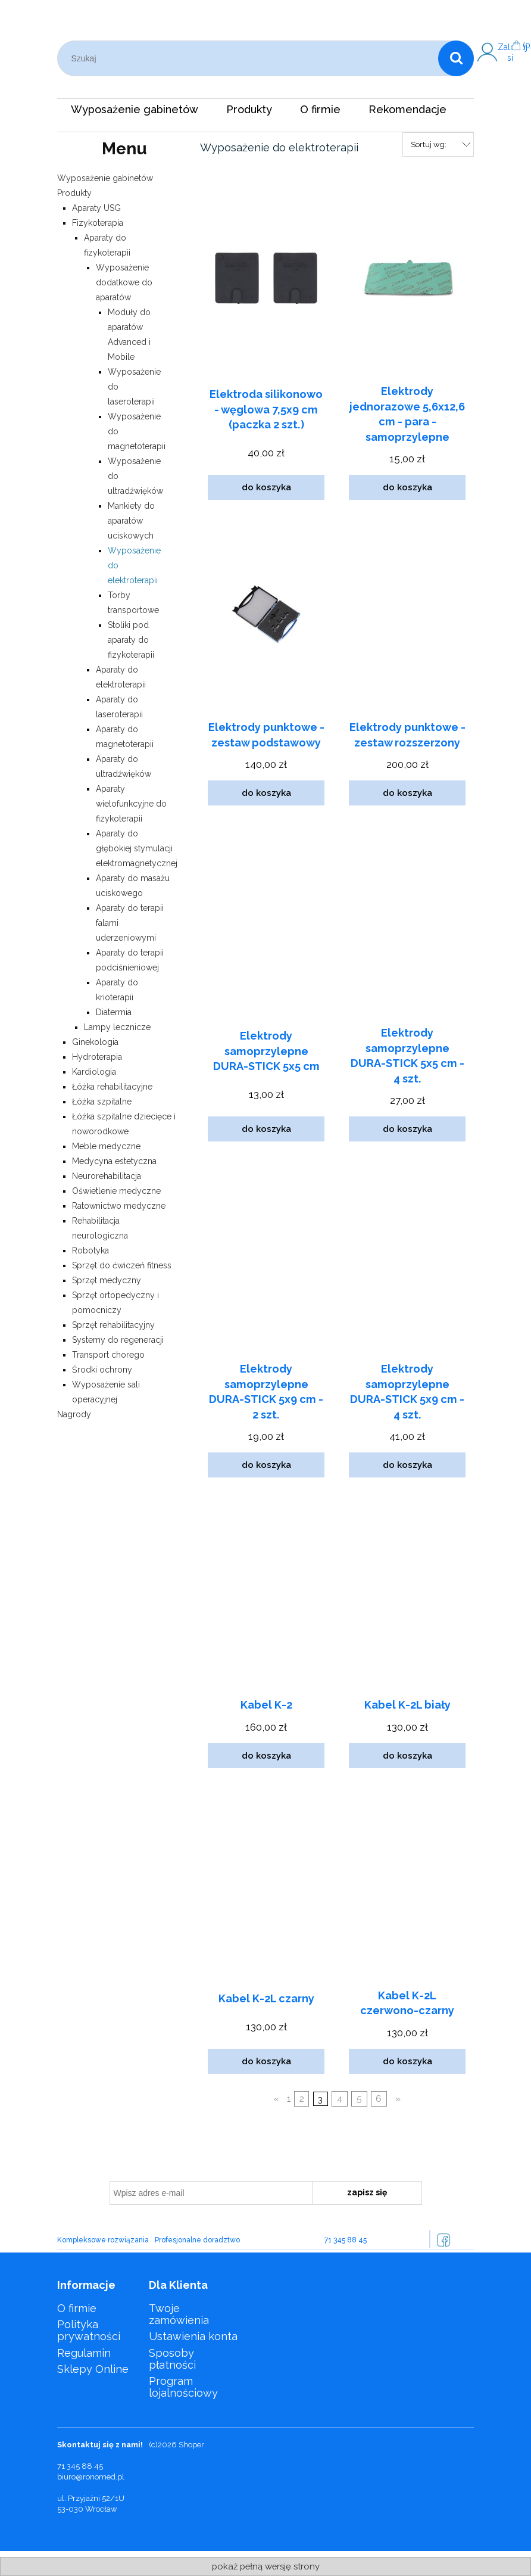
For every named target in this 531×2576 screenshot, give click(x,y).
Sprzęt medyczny (106, 1280)
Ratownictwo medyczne (118, 1206)
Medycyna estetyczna (114, 1161)
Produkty (74, 193)
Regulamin (84, 2353)
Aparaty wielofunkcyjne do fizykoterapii (131, 803)
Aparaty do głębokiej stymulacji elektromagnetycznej (136, 848)
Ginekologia (95, 1042)
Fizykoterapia (97, 223)
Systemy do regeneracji (118, 1340)
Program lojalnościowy (183, 2387)
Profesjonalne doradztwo (197, 2240)
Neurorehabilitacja (106, 1176)
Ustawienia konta (193, 2336)
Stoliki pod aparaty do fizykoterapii (131, 639)
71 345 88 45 (345, 2240)
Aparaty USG (96, 208)
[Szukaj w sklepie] (251, 58)
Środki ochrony (102, 1369)
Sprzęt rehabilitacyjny (113, 1325)
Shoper (191, 2444)
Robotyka (90, 1250)
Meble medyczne (106, 1146)
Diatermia (114, 1012)
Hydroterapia (97, 1057)
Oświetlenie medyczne (116, 1191)
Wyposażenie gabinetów (105, 178)
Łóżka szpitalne (102, 1101)
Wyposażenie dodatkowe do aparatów (124, 282)
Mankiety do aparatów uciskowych (131, 520)
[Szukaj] (456, 58)
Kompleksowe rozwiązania (103, 2240)
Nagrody (74, 1414)
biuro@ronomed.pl (90, 2476)
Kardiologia (94, 1072)
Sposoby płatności (172, 2359)
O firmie (76, 2308)
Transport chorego (108, 1354)
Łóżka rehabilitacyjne (112, 1086)
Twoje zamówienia (179, 2314)
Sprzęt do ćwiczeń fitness (121, 1265)
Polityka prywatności (88, 2330)
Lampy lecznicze (117, 1027)
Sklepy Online (93, 2369)
